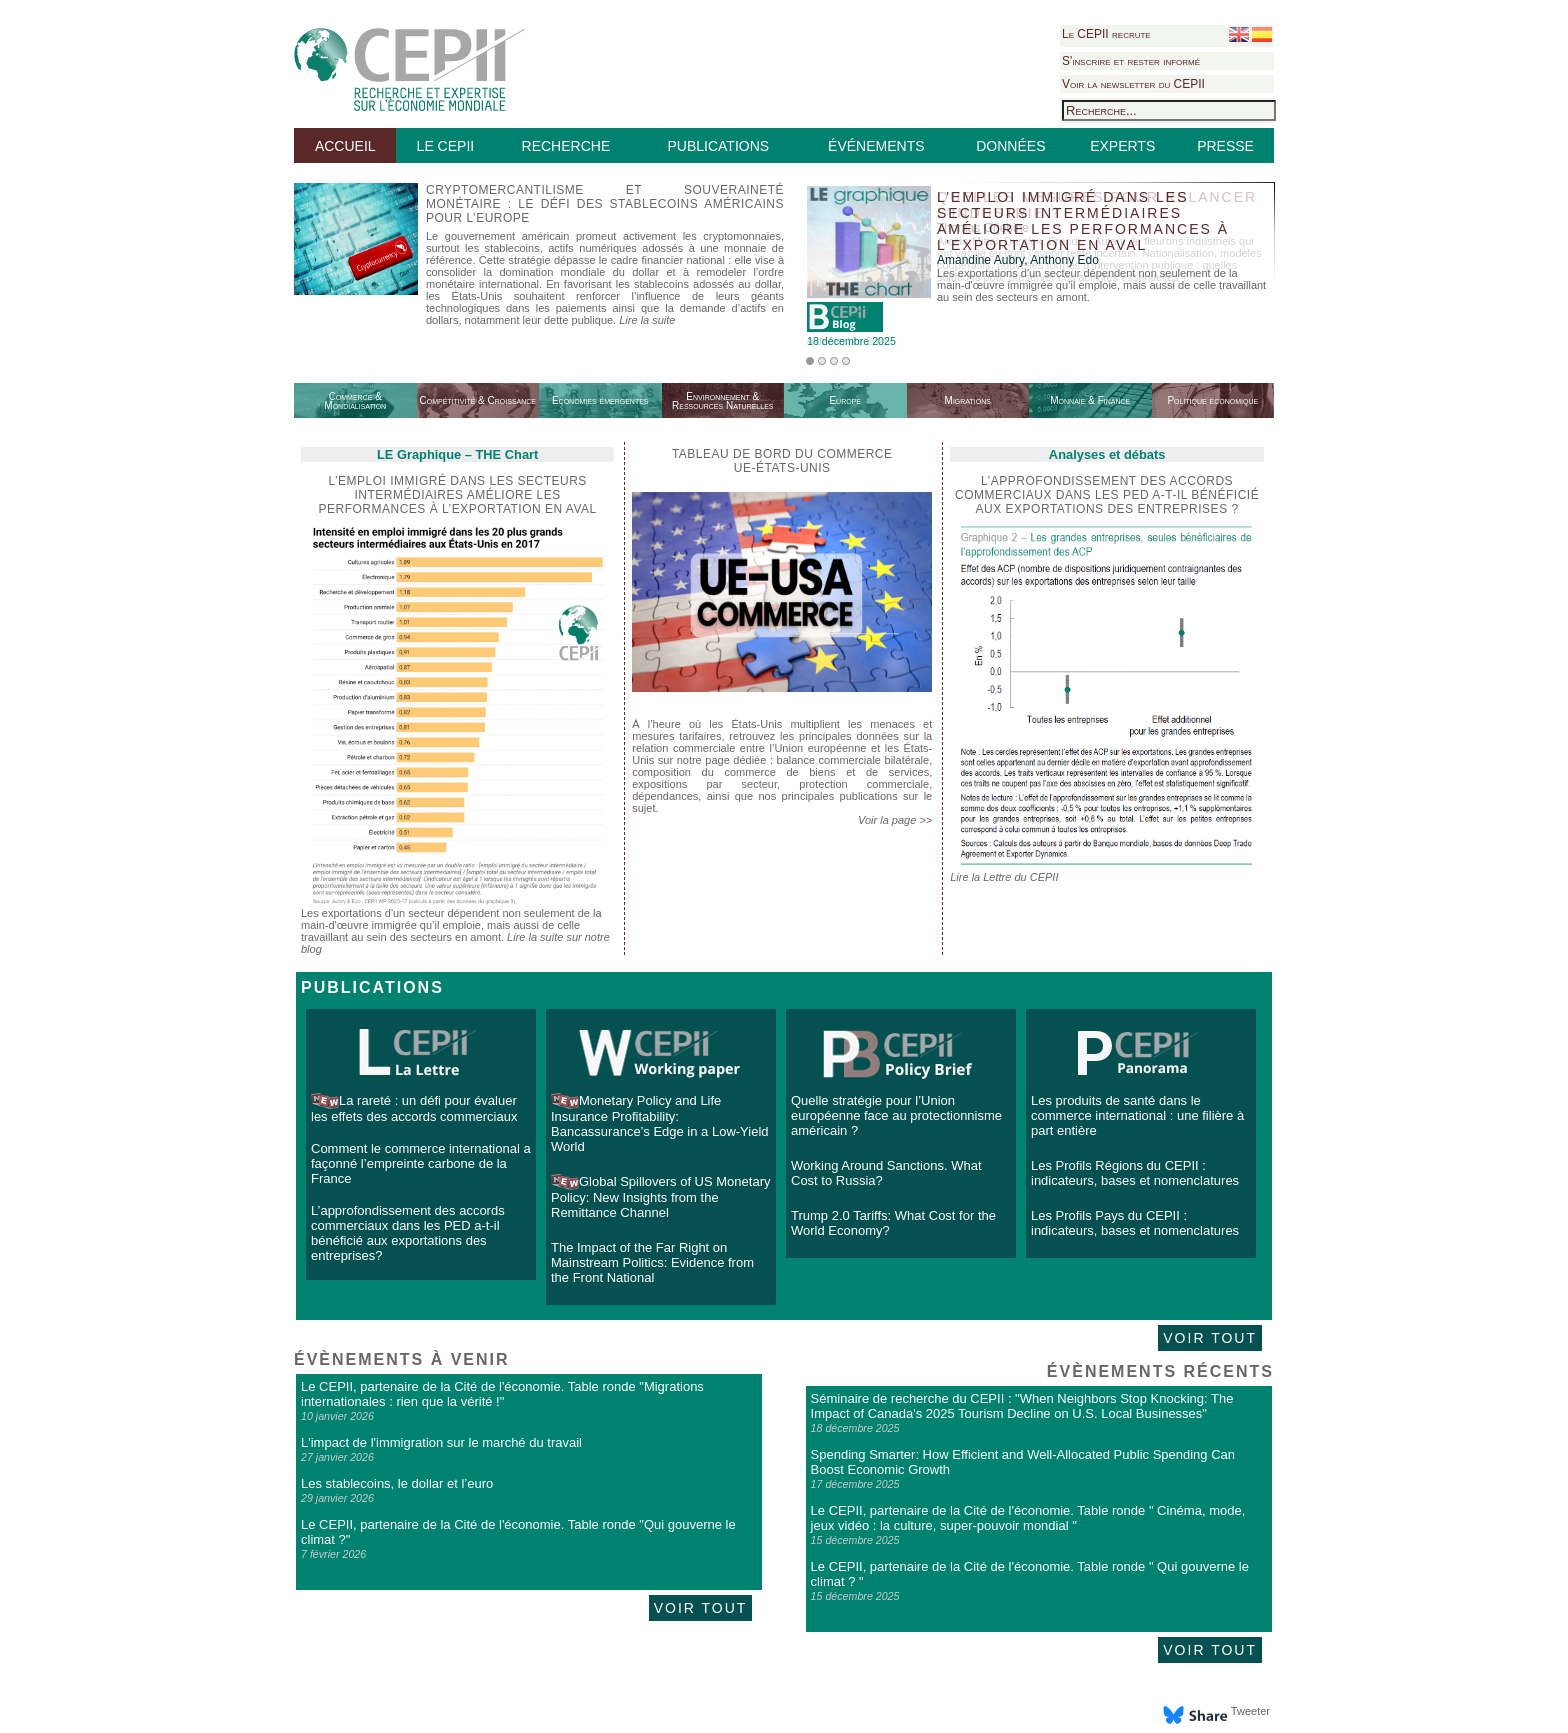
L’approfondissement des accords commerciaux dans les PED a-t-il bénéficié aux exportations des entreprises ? (1107, 495)
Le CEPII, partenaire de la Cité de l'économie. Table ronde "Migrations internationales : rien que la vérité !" (502, 1394)
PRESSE (1225, 146)
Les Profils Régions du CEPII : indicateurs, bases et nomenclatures (1135, 1173)
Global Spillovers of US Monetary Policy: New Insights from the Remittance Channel (660, 1197)
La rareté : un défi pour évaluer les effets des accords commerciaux (414, 1108)
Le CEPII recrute (1106, 34)
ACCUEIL (345, 146)
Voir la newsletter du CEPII (1133, 84)
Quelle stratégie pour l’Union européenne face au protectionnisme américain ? (896, 1115)
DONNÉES (1010, 146)
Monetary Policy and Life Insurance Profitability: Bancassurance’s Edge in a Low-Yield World (660, 1123)
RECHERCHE (566, 146)
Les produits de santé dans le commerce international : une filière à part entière (1137, 1115)
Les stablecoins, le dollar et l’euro (397, 1483)
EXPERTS (1122, 146)
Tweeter (1250, 1711)
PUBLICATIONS (718, 146)
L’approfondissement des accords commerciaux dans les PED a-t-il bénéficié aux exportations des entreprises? (408, 1233)
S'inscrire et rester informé (1131, 61)
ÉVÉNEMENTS (876, 146)
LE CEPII (446, 146)
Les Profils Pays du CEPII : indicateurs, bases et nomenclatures (1135, 1223)
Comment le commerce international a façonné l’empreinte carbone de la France (421, 1163)
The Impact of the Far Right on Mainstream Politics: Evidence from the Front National (652, 1262)
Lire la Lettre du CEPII (1004, 877)
